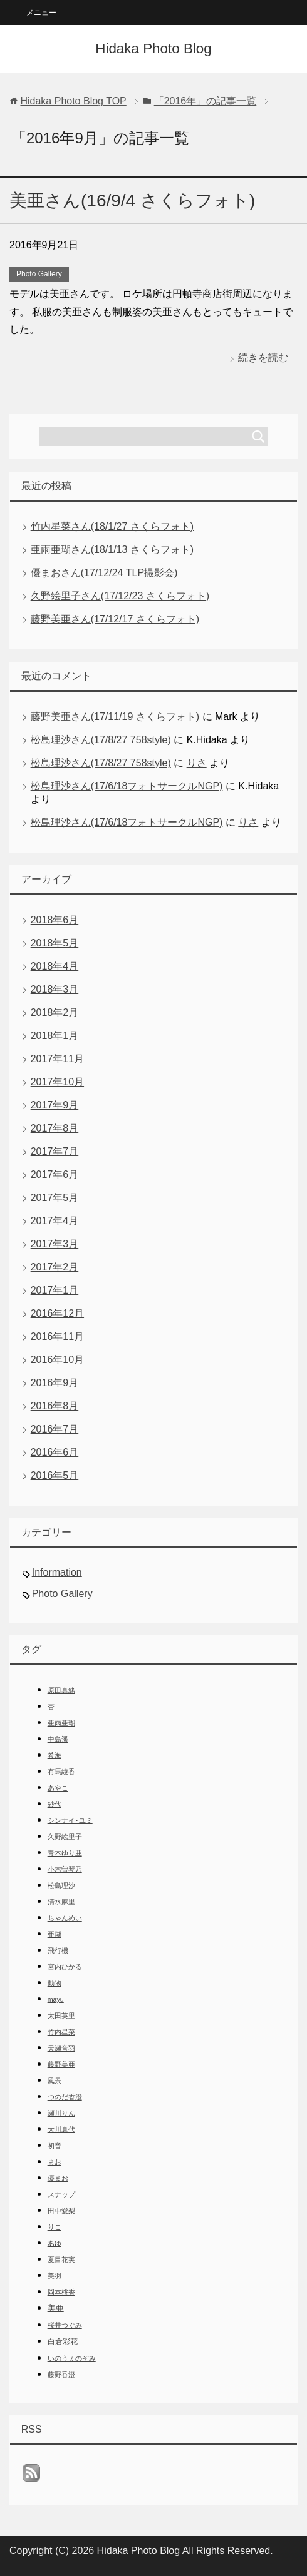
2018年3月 (55, 989)
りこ (54, 2227)
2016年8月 (55, 1406)
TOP (73, 101)
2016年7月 (55, 1429)
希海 (54, 1755)
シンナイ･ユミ (70, 1820)
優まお (58, 2178)
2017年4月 (55, 1220)
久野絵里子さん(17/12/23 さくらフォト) (120, 596)
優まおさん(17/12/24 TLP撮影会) (104, 572)
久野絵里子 (65, 1836)
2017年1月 (55, 1290)
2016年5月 (55, 1475)
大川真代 (61, 2129)
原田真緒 (61, 1690)
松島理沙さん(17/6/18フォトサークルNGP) (127, 786)
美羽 (54, 2275)
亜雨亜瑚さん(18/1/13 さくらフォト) (112, 549)
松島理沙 (61, 1885)
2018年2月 (55, 1012)
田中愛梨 (61, 2210)
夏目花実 (61, 2259)
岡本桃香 (61, 2292)
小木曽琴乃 (65, 1869)
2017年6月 (55, 1174)
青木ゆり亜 (65, 1853)
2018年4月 (55, 966)
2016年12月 (57, 1313)
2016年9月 (55, 1382)
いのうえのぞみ (72, 2358)
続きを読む (263, 357)
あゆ (54, 2243)
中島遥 (58, 1739)
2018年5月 (55, 943)
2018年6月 (55, 920)
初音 (54, 2145)
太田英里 (61, 2015)
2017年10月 (57, 1082)
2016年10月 (57, 1359)
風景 (54, 2080)
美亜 (56, 2308)
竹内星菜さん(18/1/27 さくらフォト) (112, 526)
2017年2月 (55, 1267)
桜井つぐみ (65, 2325)
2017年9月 (55, 1105)
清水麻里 (61, 1901)
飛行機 (58, 1950)
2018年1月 (55, 1035)
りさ (197, 763)
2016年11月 (57, 1336)
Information (57, 1572)
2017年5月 (55, 1197)
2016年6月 (55, 1452)
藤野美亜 (61, 2064)
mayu (56, 1999)
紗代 (54, 1804)
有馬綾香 (61, 1771)
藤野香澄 (61, 2374)
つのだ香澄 (65, 2097)
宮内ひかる (65, 1966)
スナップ (61, 2194)
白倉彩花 (63, 2341)
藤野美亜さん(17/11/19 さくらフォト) (115, 716)
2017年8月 (55, 1128)
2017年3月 (55, 1244)
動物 (54, 1983)
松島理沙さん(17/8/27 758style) (101, 739)
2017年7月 (55, 1151)
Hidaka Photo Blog (153, 48)
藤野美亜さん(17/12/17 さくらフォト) (115, 619)
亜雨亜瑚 (61, 1723)
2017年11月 (57, 1058)
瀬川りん (61, 2113)
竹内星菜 (61, 2032)
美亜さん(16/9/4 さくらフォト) (132, 200)
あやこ (58, 1788)
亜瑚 (54, 1934)
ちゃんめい (65, 1918)
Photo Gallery (39, 274)
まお (54, 2162)
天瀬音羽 (61, 2048)
